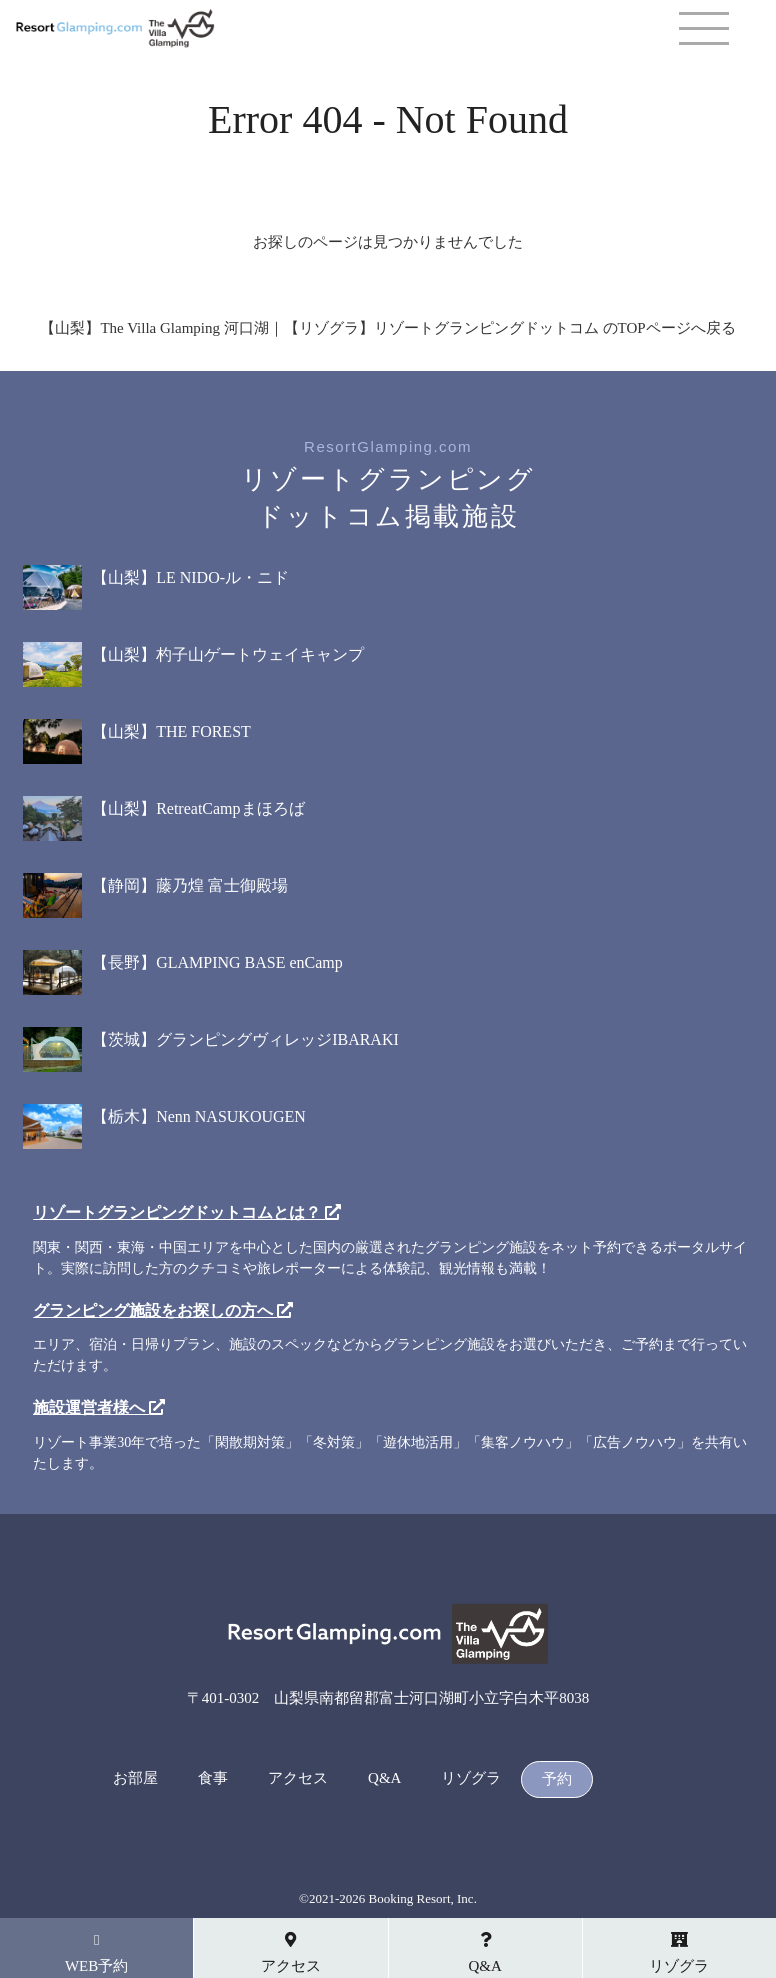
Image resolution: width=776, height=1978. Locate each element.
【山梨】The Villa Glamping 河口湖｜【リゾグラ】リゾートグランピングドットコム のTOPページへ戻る (387, 328)
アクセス (298, 1778)
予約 (557, 1779)
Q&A (384, 1778)
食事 (213, 1778)
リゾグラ (471, 1778)
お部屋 (135, 1778)
